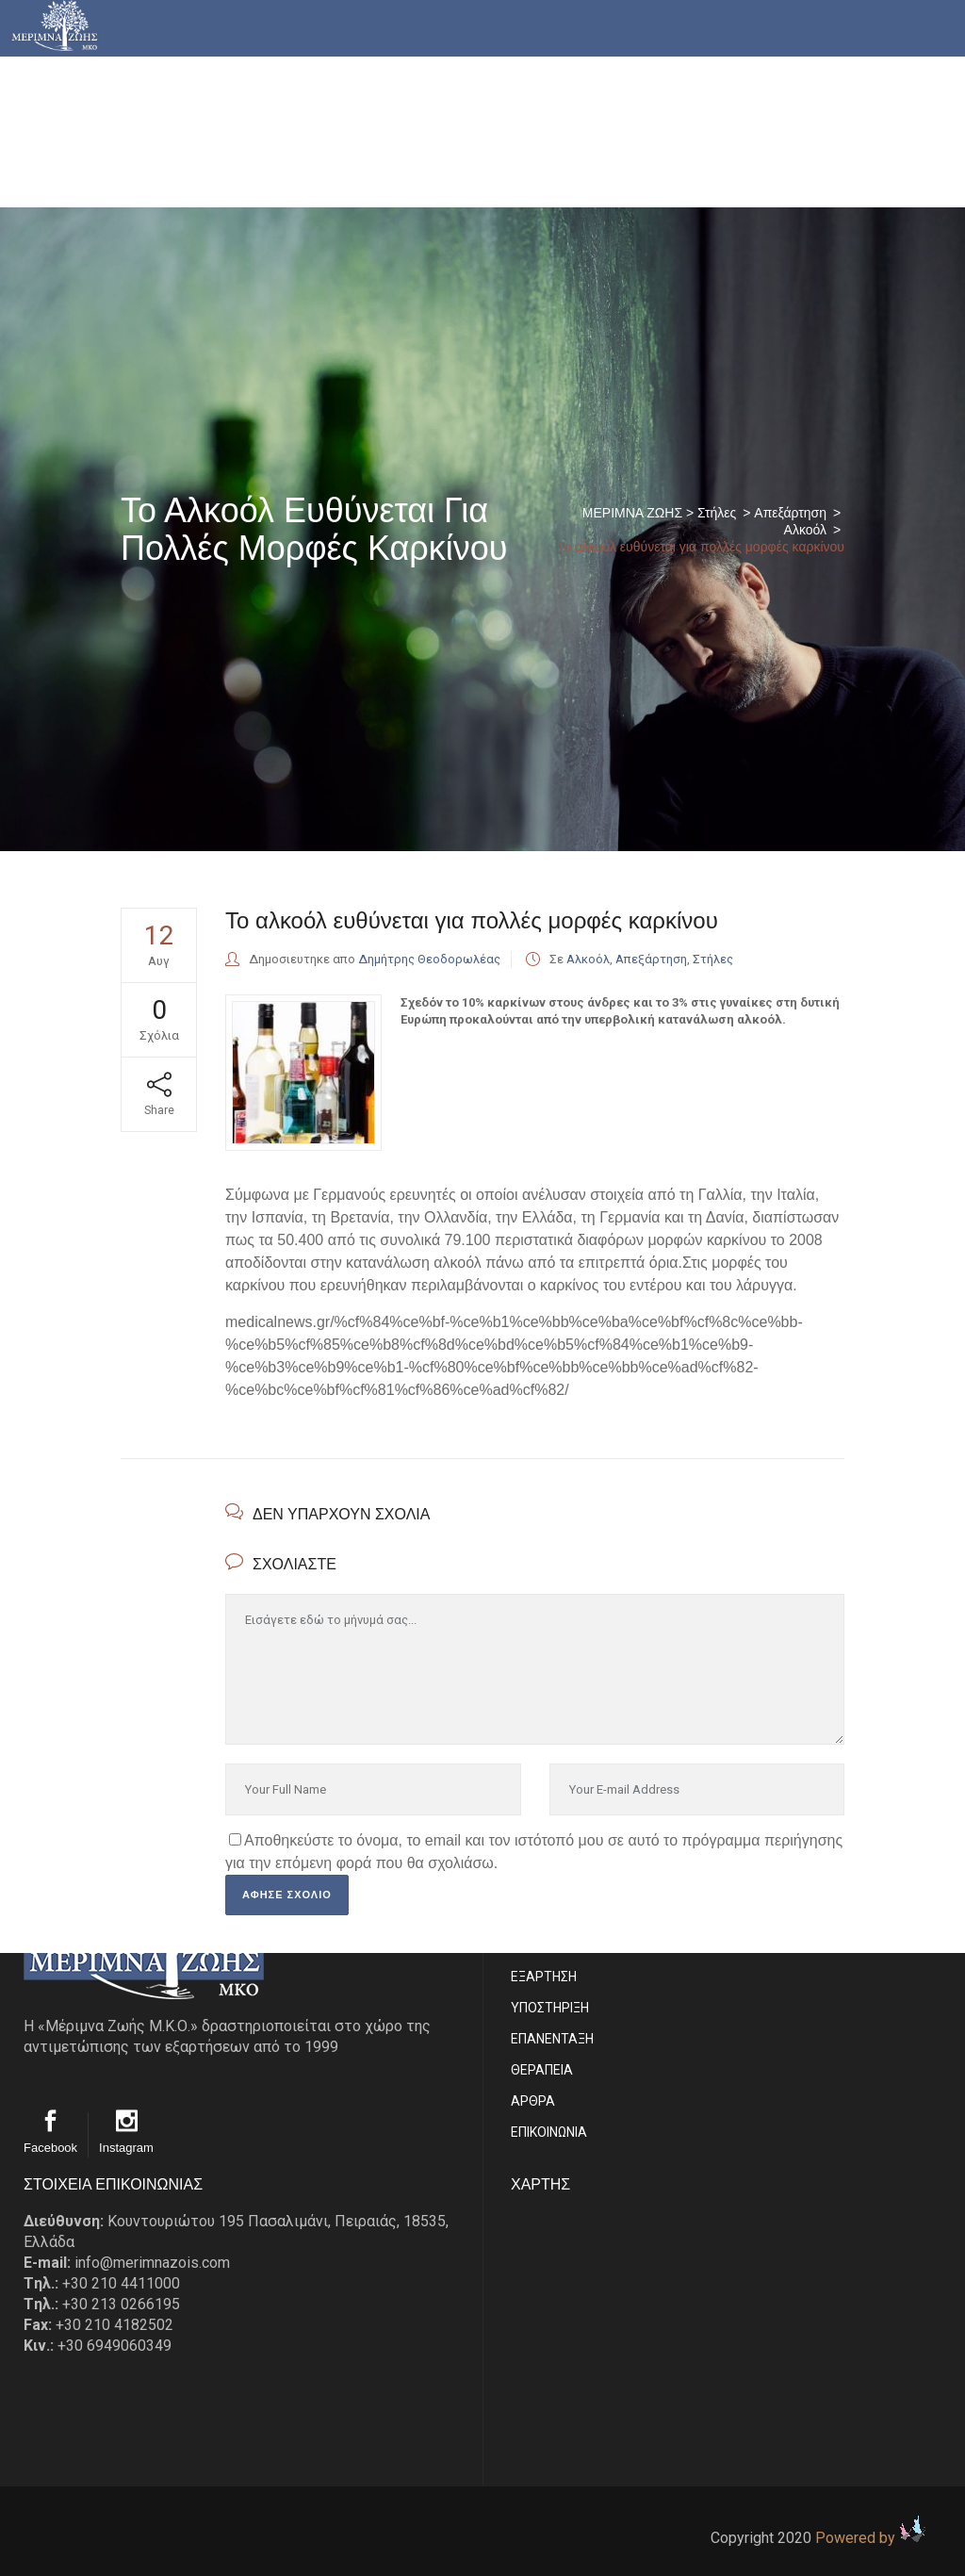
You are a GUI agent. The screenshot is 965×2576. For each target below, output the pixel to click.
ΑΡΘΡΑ (533, 2100)
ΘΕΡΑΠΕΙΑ (542, 2069)
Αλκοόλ (805, 529)
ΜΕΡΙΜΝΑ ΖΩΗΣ (632, 512)
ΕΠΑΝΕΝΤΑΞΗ (552, 2038)
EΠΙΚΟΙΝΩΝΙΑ (549, 2132)
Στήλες (716, 512)
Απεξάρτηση (790, 512)
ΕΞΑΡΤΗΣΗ (544, 1976)
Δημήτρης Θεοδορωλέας (429, 959)
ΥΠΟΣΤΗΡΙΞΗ (550, 2007)
